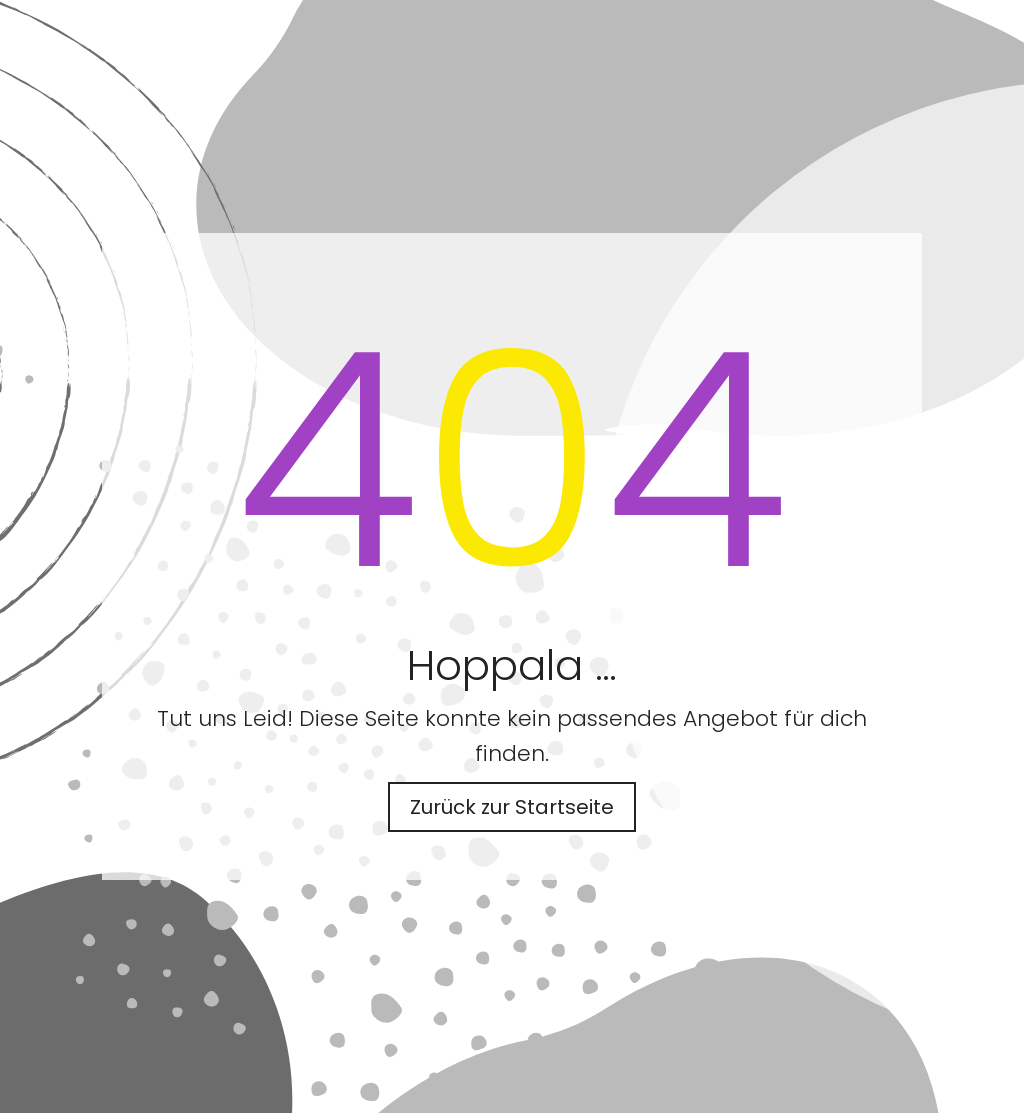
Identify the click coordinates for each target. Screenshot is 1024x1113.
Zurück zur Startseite (512, 807)
